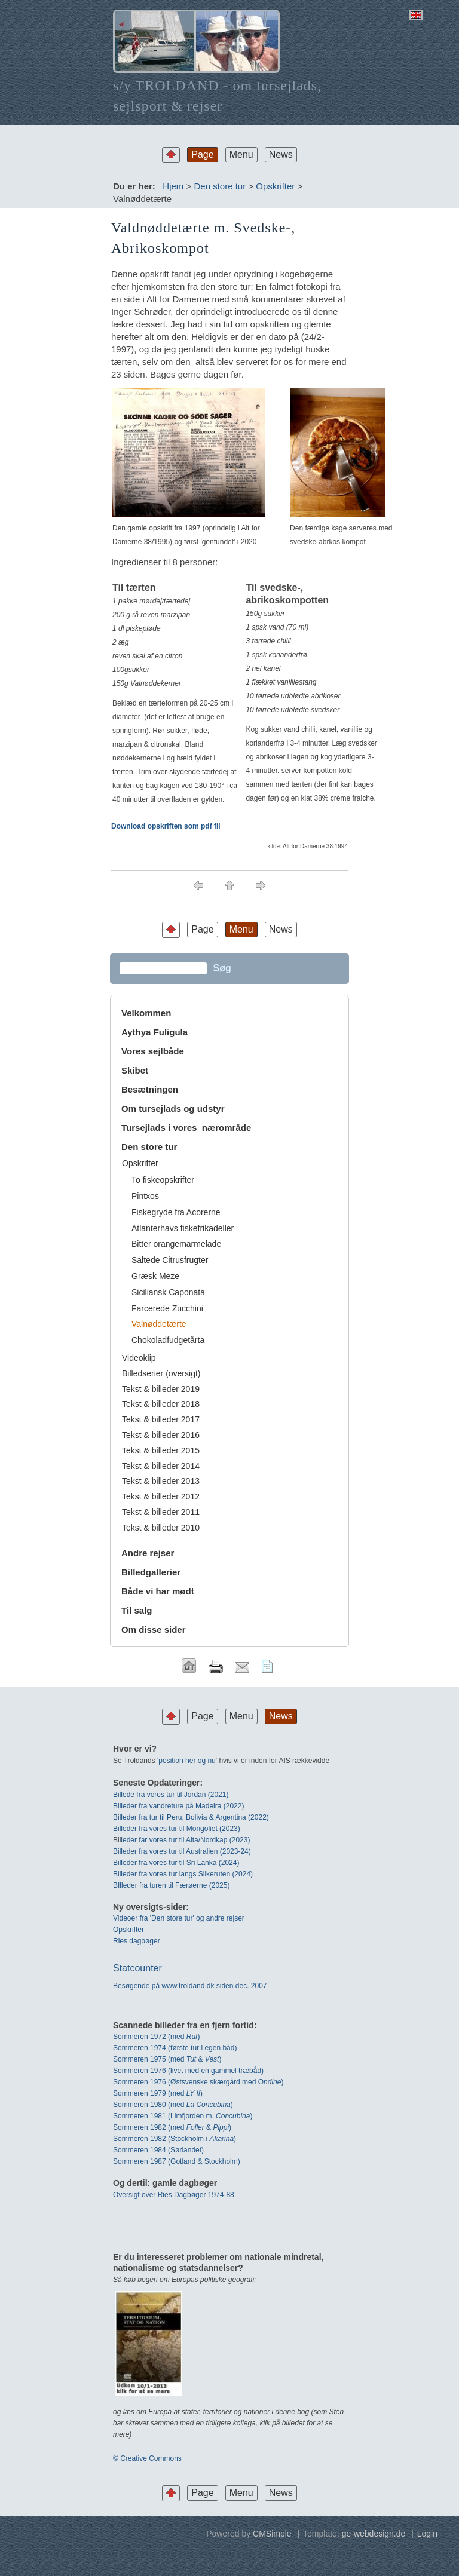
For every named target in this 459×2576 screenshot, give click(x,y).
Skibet (134, 1070)
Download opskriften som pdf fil (166, 826)
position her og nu (186, 1760)
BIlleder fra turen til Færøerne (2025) (171, 1885)
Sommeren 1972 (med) (156, 2036)
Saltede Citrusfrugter (169, 1260)
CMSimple (272, 2533)
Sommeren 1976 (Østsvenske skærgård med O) (198, 2082)
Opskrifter (275, 186)
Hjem (173, 186)
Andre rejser (147, 1553)
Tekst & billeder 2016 (161, 1435)
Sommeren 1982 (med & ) (172, 2127)
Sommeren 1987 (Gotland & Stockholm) (176, 2161)
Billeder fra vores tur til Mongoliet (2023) (176, 1828)
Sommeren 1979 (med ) (158, 2093)
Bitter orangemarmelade (176, 1244)
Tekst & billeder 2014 (161, 1466)
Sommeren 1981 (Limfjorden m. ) (182, 2116)
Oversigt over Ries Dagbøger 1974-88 (173, 2195)
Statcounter (137, 1968)
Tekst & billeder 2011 (161, 1512)
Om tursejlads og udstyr (173, 1108)
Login (427, 2533)
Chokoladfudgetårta (167, 1340)
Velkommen (146, 1013)
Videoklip (139, 1358)
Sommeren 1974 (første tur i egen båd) (175, 2048)
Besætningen (149, 1089)
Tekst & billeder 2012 (161, 1496)
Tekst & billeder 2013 (161, 1481)
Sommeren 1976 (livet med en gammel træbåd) (188, 2070)
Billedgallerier (150, 1572)
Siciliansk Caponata (168, 1292)
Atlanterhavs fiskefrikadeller (182, 1228)
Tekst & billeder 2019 (161, 1389)
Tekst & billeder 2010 (161, 1527)
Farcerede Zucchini (167, 1308)
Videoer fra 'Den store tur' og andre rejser (178, 1918)
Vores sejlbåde (152, 1051)
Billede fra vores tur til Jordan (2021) (170, 1794)
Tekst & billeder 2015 (161, 1450)
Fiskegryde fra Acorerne (176, 1212)
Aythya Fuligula (155, 1032)
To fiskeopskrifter (162, 1180)
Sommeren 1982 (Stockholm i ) (174, 2139)
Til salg (136, 1610)
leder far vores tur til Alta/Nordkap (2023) (185, 1840)
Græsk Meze (155, 1276)
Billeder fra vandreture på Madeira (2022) (178, 1806)
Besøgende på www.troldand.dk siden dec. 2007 (190, 1986)
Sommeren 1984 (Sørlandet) (158, 2150)
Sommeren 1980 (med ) (173, 2104)
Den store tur (220, 186)
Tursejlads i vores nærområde (186, 1128)
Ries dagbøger (136, 1941)
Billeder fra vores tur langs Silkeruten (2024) (183, 1874)
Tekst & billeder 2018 (161, 1404)
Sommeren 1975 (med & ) (167, 2059)
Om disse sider (153, 1629)
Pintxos (145, 1196)
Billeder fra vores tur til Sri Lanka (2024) (176, 1863)
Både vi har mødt (157, 1591)
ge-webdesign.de (374, 2533)
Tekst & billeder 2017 (161, 1419)
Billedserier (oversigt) (161, 1373)
